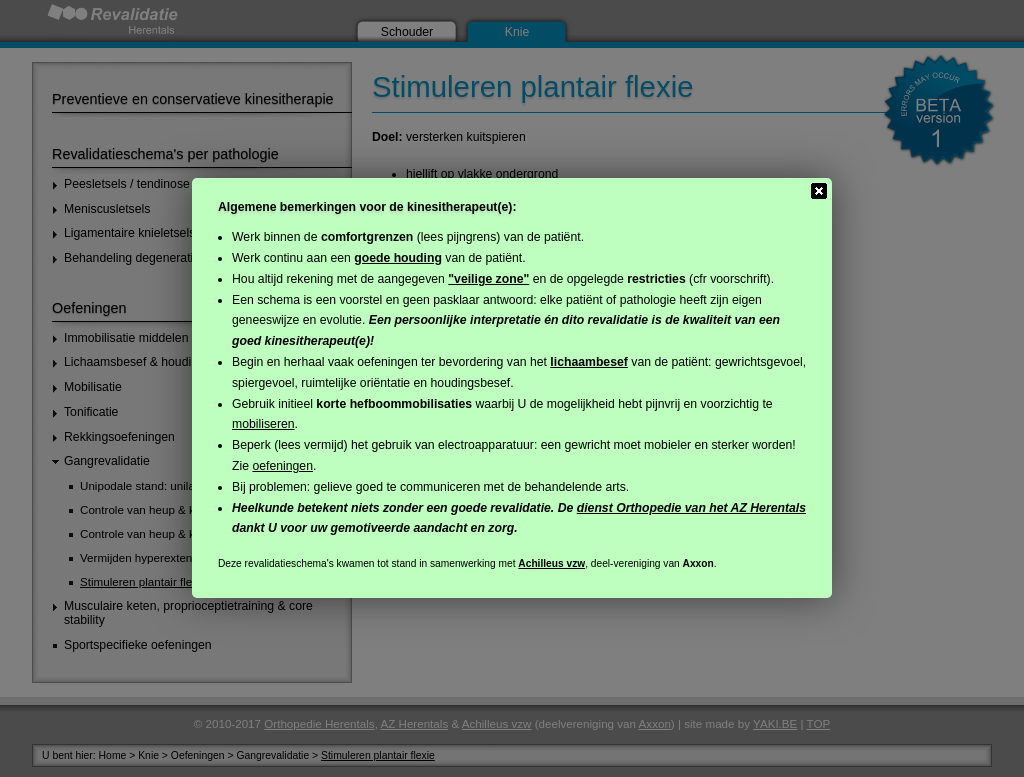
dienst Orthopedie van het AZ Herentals (691, 508)
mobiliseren (263, 424)
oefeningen (282, 466)
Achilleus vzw (551, 563)
